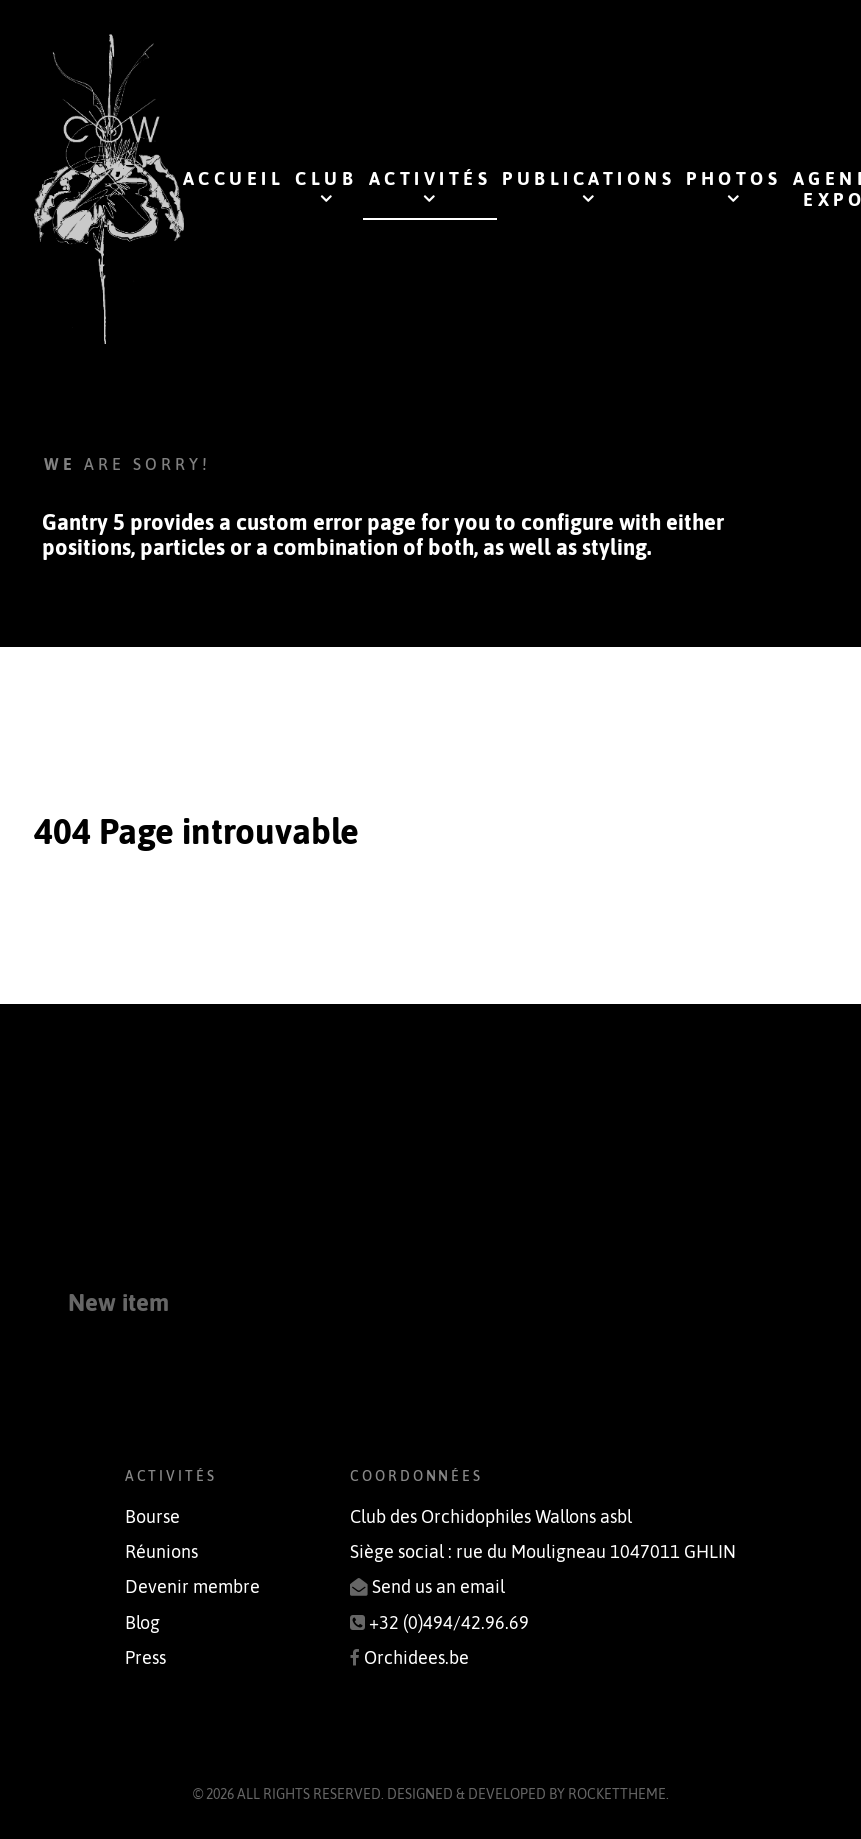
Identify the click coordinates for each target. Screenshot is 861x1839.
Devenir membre (192, 1587)
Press (145, 1658)
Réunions (161, 1552)
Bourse (152, 1517)
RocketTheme (617, 1794)
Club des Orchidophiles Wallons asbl (491, 1517)
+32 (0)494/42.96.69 (449, 1623)
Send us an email (438, 1587)
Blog (142, 1623)
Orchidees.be (416, 1658)
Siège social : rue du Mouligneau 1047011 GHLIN (543, 1552)
